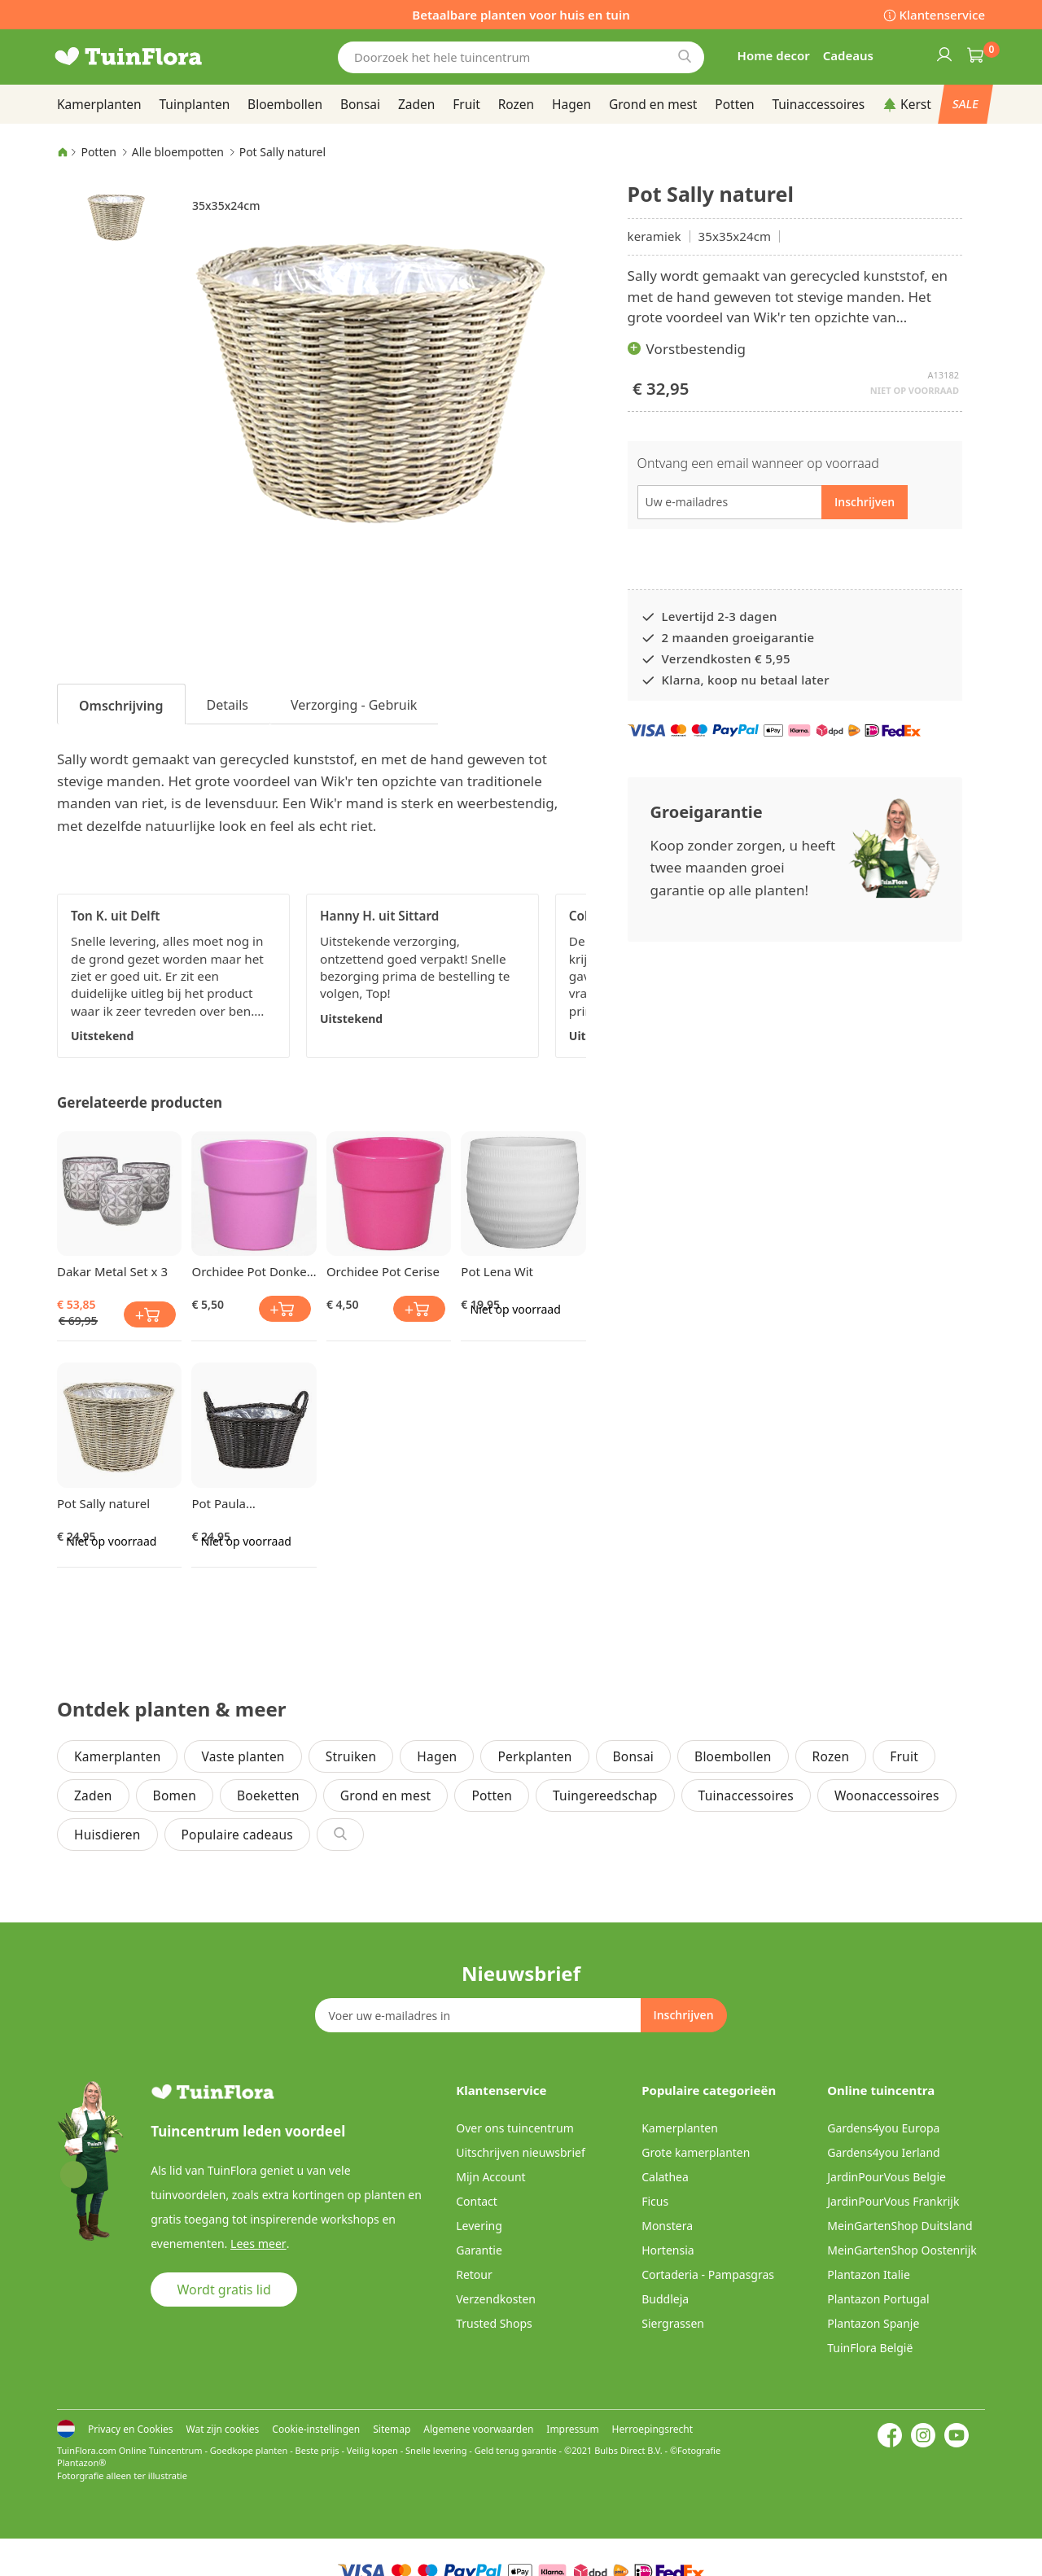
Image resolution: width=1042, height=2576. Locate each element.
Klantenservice (942, 15)
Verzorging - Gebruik (354, 705)
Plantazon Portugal (878, 2299)
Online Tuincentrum (161, 2450)
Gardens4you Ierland (883, 2152)
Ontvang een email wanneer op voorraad (758, 463)
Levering (479, 2225)
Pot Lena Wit (497, 1271)
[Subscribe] (683, 2015)
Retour (474, 2274)
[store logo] (154, 57)
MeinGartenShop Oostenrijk (902, 2250)
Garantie (479, 2250)
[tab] (121, 704)
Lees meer (257, 2243)
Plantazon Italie (868, 2274)
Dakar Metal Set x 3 (112, 1271)
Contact (476, 2201)
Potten (98, 152)
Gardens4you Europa (883, 2128)
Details (227, 705)
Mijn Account (490, 2177)
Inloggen (943, 54)
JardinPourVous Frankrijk (893, 2201)
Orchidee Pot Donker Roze (251, 1271)
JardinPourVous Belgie (886, 2177)
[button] (116, 215)
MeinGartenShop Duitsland (899, 2225)
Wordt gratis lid (224, 2289)
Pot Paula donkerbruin (227, 1503)
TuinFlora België (870, 2347)
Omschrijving (121, 706)
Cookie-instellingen (316, 2429)
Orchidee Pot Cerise (383, 1271)
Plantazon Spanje (873, 2323)
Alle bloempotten (178, 152)
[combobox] (521, 57)
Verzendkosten (496, 2299)
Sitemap (391, 2429)
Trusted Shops (494, 2323)
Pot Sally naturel (103, 1503)
